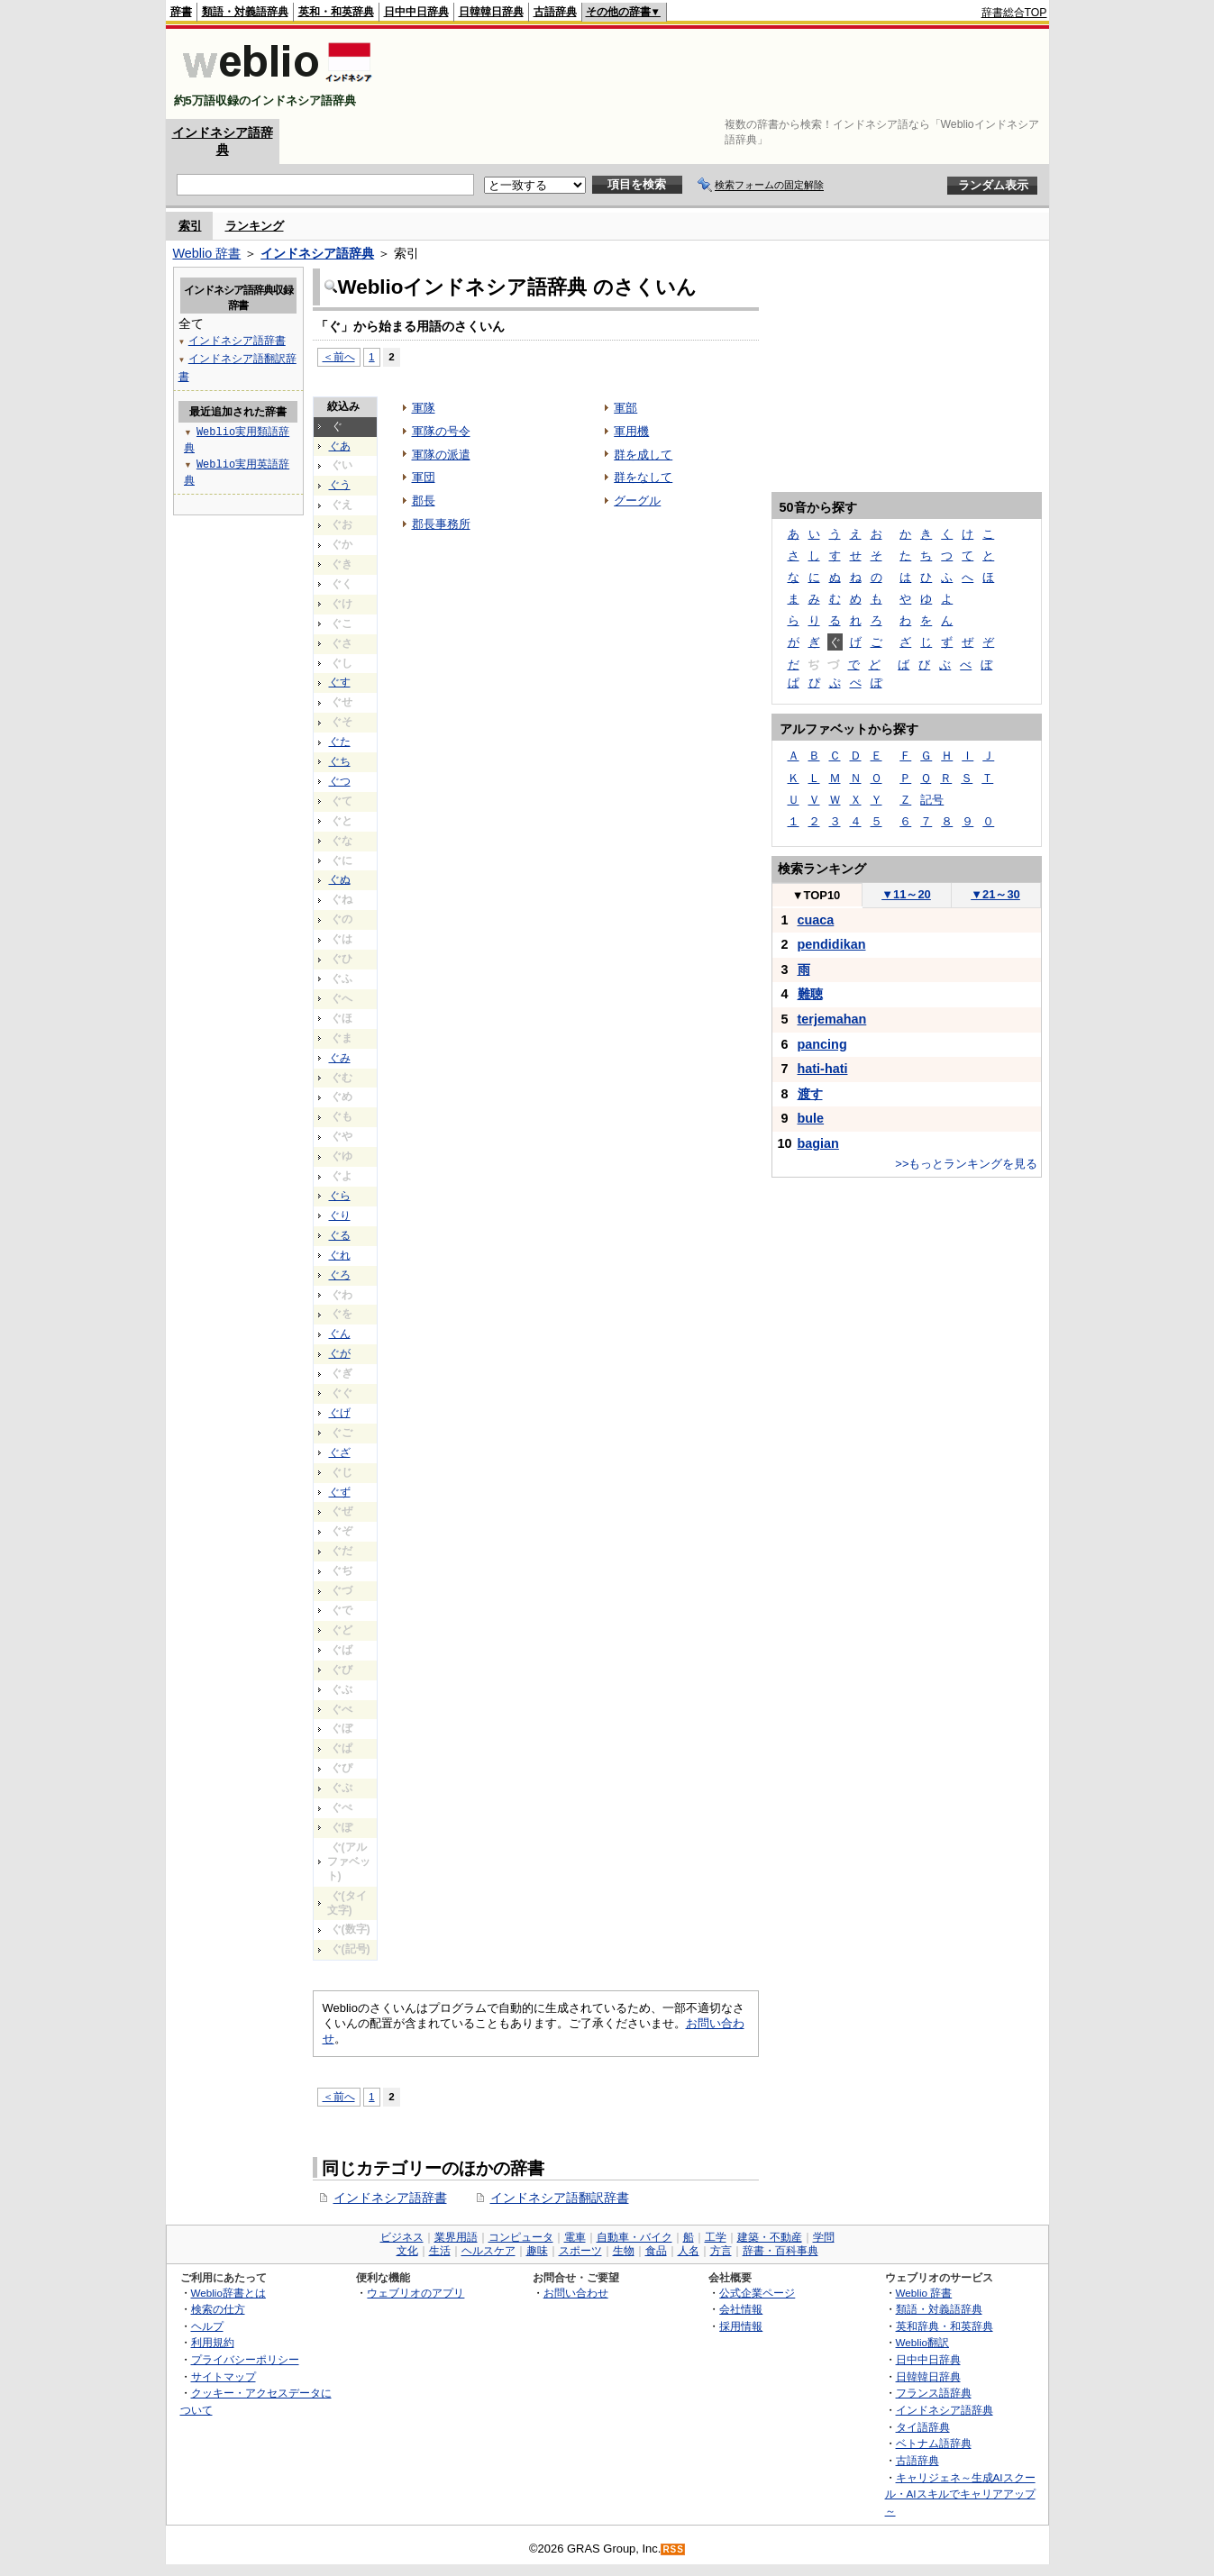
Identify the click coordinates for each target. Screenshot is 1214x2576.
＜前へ (339, 356)
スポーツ (580, 2250)
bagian (818, 1143)
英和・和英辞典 (336, 11)
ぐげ (340, 1412)
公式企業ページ (757, 2292)
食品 (656, 2250)
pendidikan (832, 944)
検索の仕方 (218, 2309)
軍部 (625, 407)
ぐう (340, 484)
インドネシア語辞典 (317, 253)
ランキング (254, 225)
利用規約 (212, 2342)
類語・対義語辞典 (245, 11)
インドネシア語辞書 (390, 2197)
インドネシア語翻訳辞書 (559, 2197)
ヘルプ (207, 2326)
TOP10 (816, 895)
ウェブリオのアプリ (415, 2292)
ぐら (340, 1195)
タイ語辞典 (923, 2427)
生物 (623, 2250)
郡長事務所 (441, 524)
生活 (440, 2250)
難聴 (810, 994)
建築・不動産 (769, 2237)
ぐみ (340, 1057)
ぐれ (340, 1255)
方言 (721, 2250)
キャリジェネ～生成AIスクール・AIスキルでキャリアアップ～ (960, 2494)
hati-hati (823, 1068)
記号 (932, 799)
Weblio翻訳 (922, 2342)
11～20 (906, 894)
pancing (822, 1044)
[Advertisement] (719, 73)
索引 (190, 225)
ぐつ (340, 781)
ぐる (340, 1235)
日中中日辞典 (416, 11)
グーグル (637, 500)
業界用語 (456, 2237)
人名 (688, 2250)
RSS (673, 2549)
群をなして (643, 477)
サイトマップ (223, 2376)
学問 (824, 2237)
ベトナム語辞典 (934, 2443)
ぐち (340, 761)
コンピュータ (520, 2237)
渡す (810, 1094)
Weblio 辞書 (207, 253)
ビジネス (402, 2237)
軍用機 (631, 431)
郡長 (423, 500)
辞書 (181, 11)
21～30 (995, 894)
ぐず (340, 1492)
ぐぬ (340, 879)
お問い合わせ (575, 2292)
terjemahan (832, 1019)
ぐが (340, 1353)
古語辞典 (555, 11)
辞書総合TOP (1014, 12)
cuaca (816, 920)
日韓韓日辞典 (491, 11)
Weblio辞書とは (228, 2292)
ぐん (340, 1333)
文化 (407, 2250)
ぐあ (340, 446)
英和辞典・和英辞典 (944, 2326)
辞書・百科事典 (780, 2250)
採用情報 (740, 2326)
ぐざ (340, 1452)
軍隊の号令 (441, 431)
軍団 (423, 477)
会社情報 (740, 2309)
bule (811, 1118)
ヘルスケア (488, 2250)
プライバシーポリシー (245, 2359)
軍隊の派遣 (441, 454)
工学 (715, 2237)
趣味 (537, 2250)
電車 (575, 2237)
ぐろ (340, 1275)
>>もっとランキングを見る (966, 1163)
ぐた (340, 741)
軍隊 (423, 407)
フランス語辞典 (934, 2393)
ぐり (340, 1215)
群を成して (643, 454)
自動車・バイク (634, 2237)
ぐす (340, 682)
